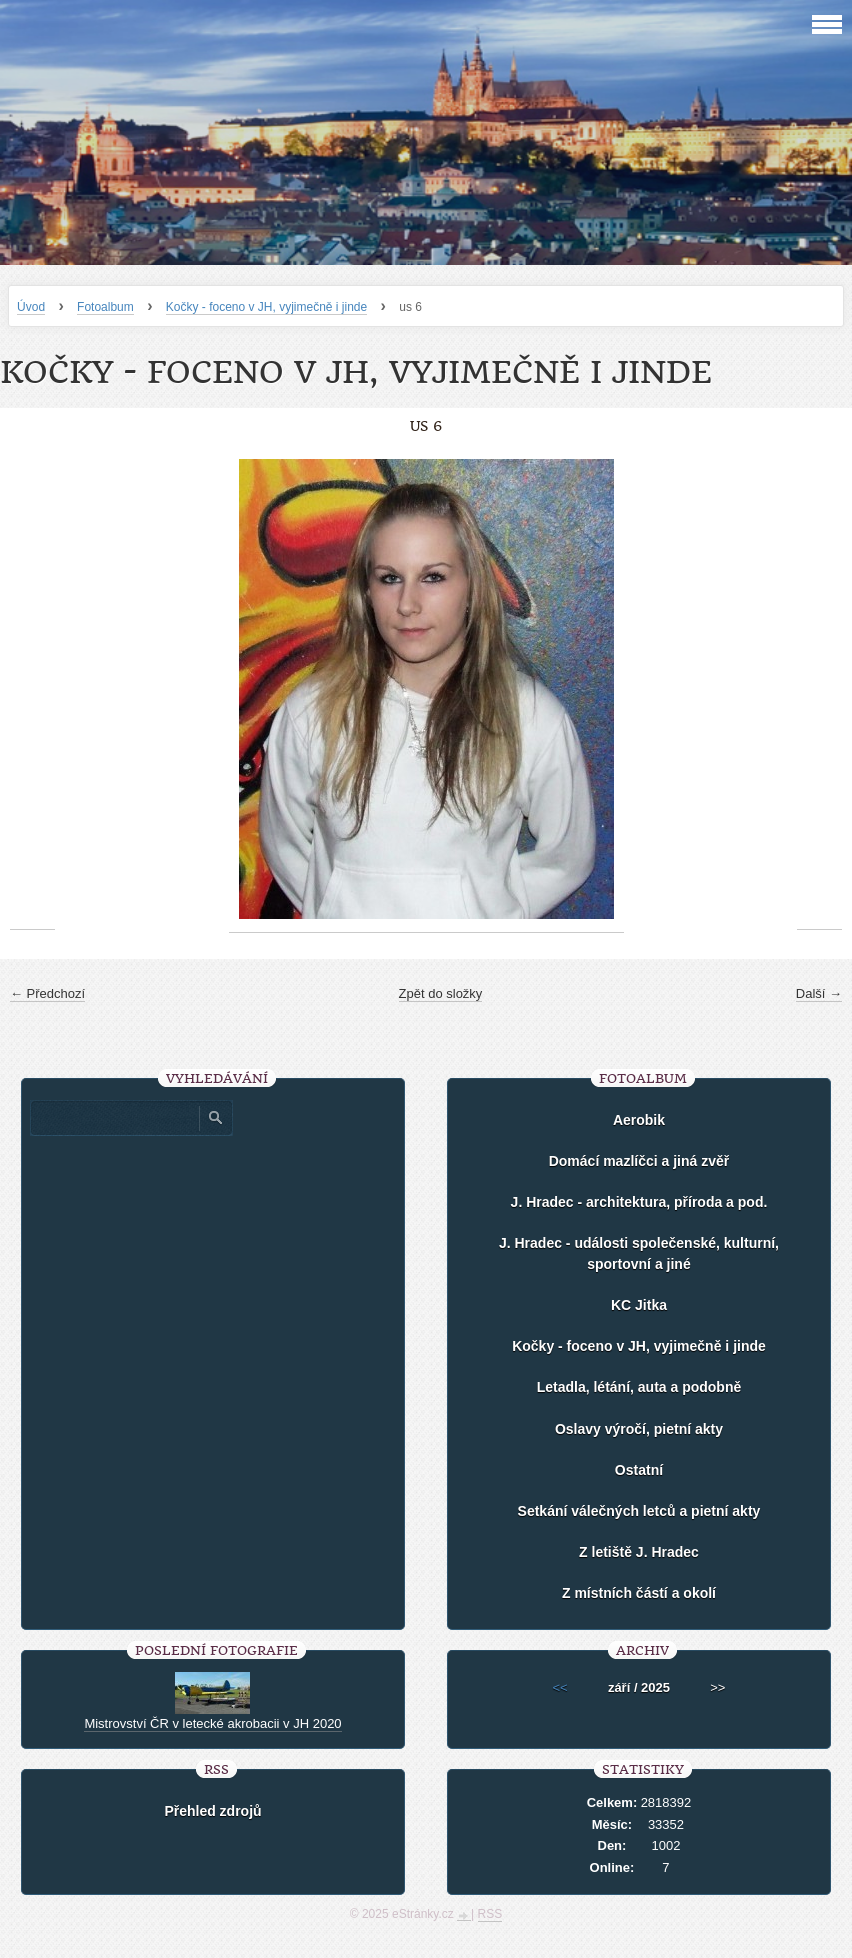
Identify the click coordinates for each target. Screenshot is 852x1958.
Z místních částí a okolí (639, 1593)
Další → (819, 993)
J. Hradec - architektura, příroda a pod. (639, 1202)
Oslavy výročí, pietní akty (639, 1429)
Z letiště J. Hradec (639, 1552)
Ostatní (639, 1470)
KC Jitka (639, 1305)
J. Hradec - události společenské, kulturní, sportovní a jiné (639, 1253)
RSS (490, 1914)
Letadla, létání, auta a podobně (639, 1387)
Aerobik (639, 1120)
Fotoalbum (105, 307)
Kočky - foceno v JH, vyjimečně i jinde (266, 307)
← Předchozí (47, 993)
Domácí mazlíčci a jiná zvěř (639, 1161)
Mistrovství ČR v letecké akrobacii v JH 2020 (212, 1723)
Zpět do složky (441, 993)
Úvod (31, 307)
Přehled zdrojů (212, 1811)
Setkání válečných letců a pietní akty (639, 1511)
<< (560, 1687)
